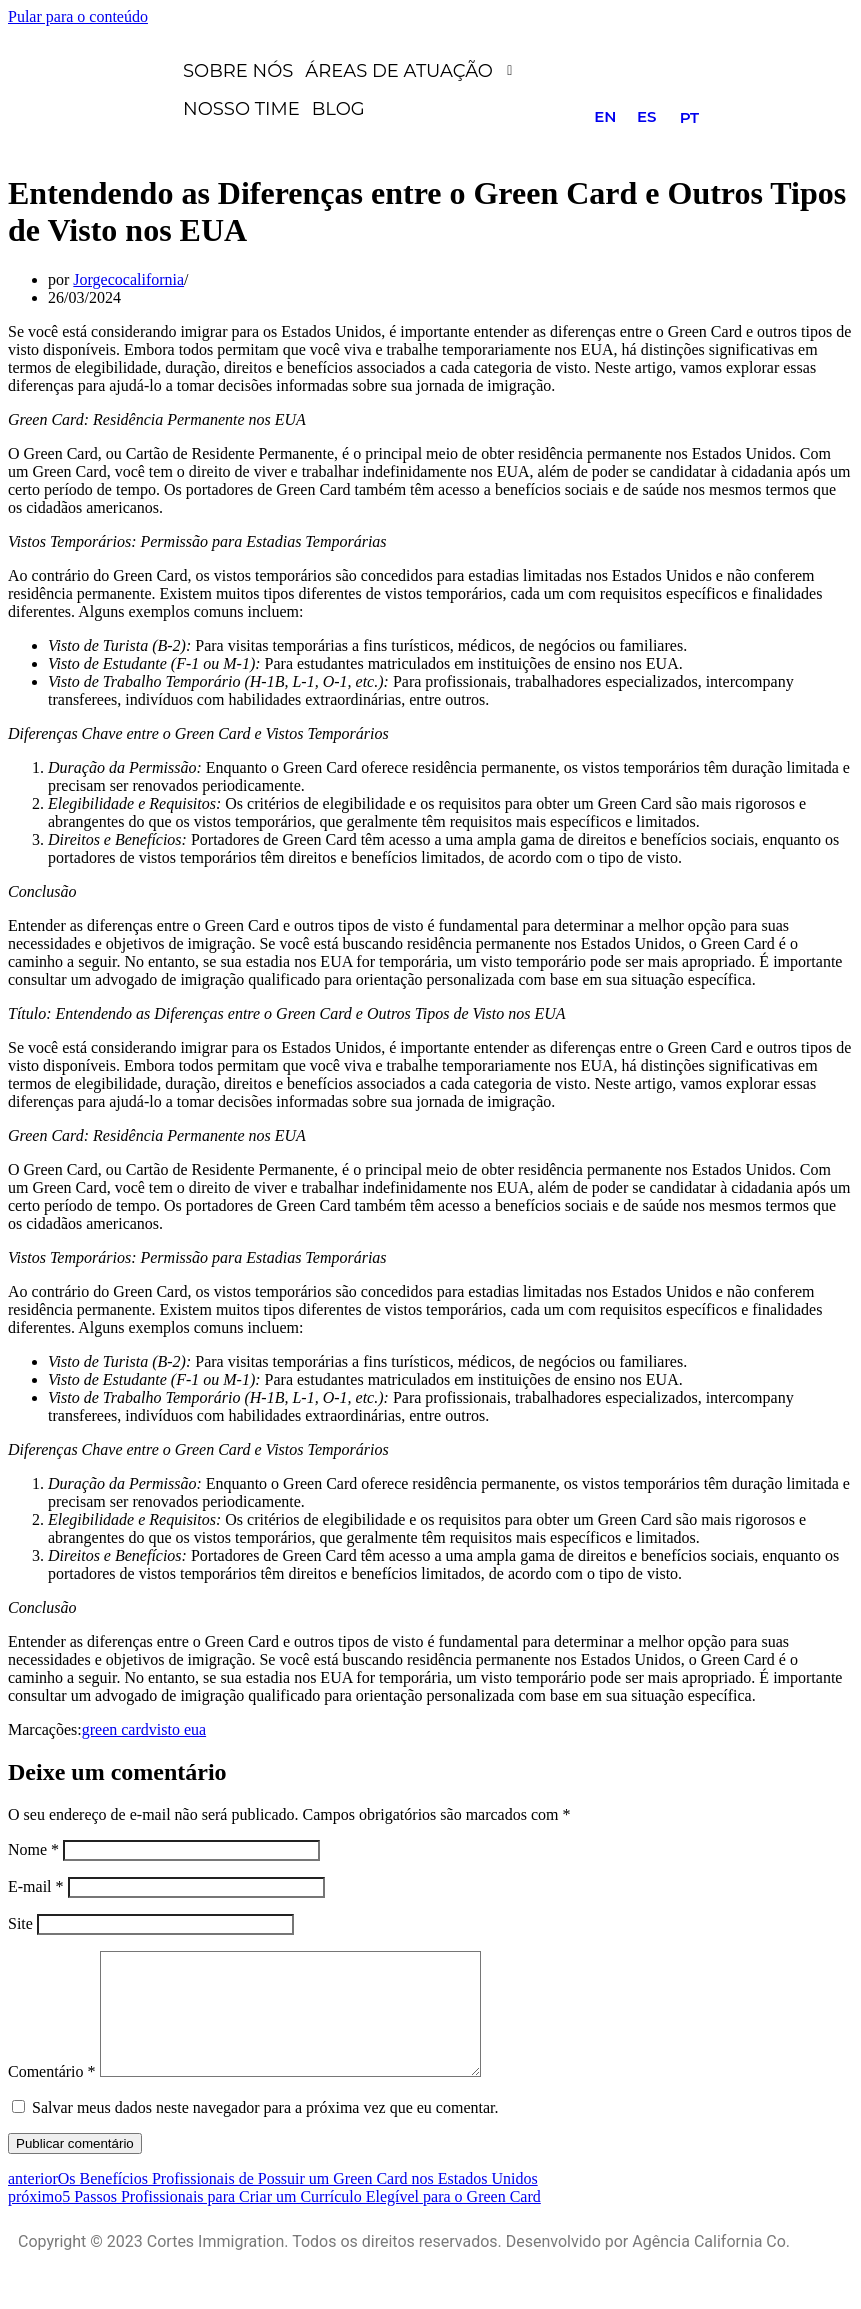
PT (689, 117)
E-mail (36, 1886)
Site (20, 1923)
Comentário (52, 2095)
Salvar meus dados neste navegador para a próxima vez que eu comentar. (265, 2131)
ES (647, 116)
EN (605, 116)
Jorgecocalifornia (128, 279)
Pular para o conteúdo (78, 16)
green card (115, 1729)
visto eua (177, 1729)
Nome (33, 1849)
